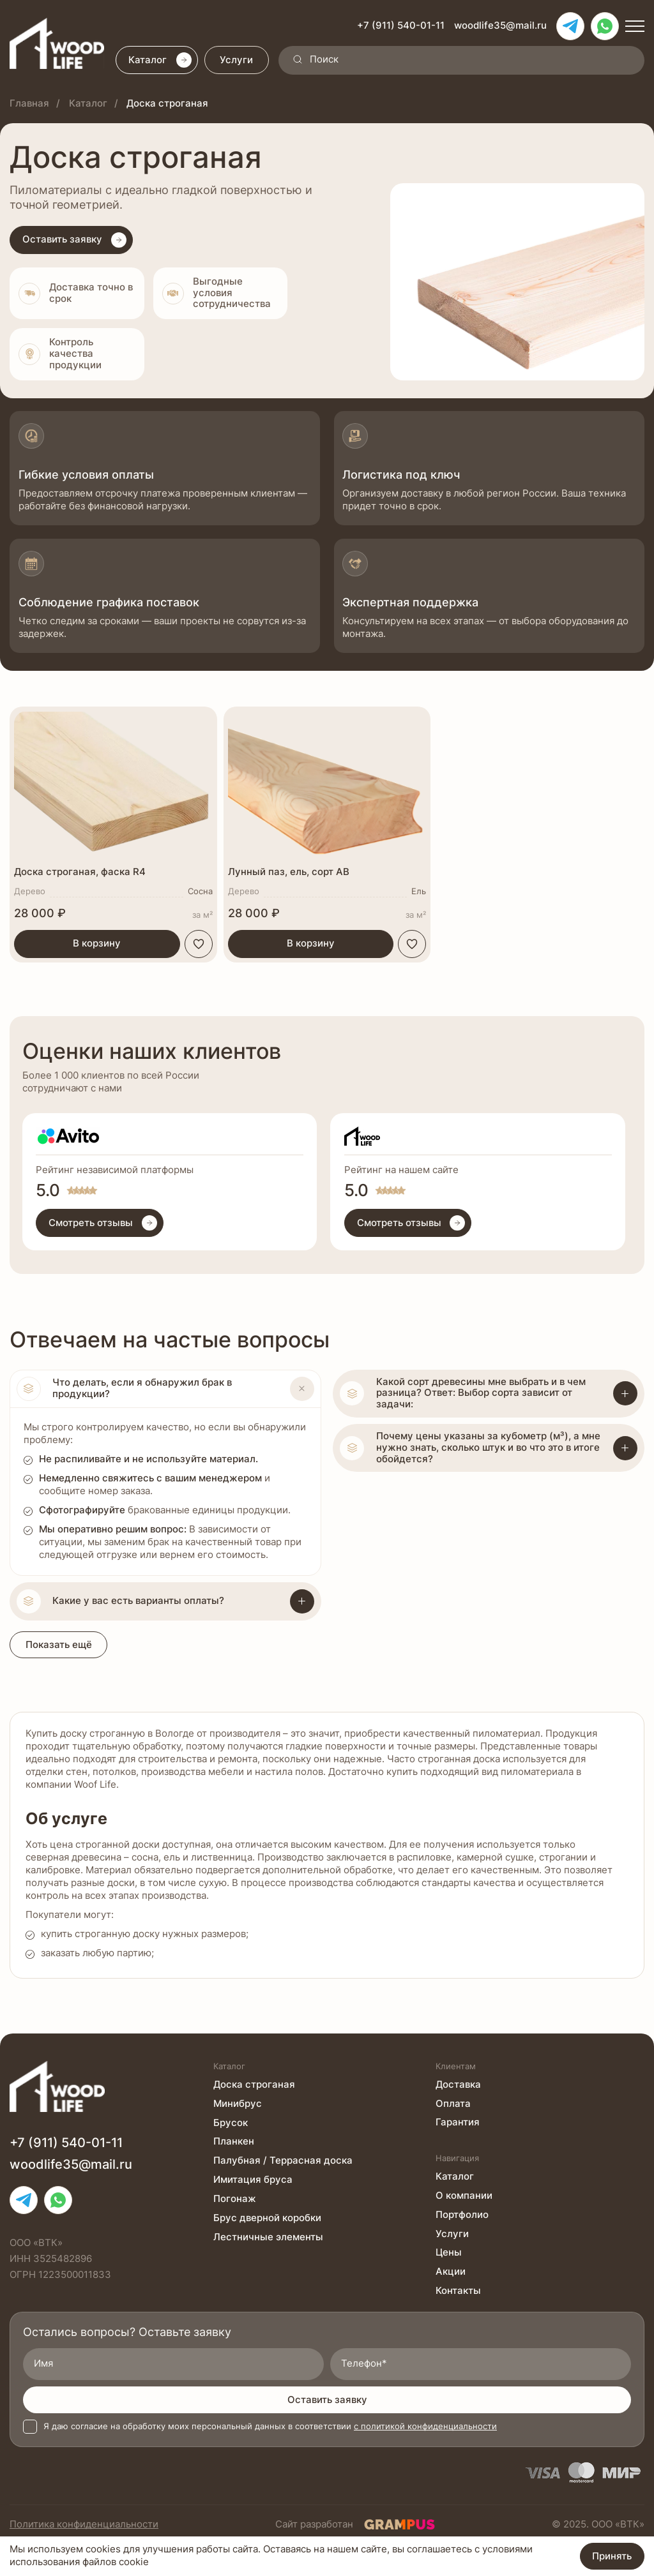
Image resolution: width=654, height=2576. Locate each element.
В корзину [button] (97, 944)
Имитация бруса (253, 2179)
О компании (464, 2195)
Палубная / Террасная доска (283, 2160)
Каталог (161, 60)
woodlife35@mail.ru (500, 26)
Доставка (458, 2084)
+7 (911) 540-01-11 (401, 26)
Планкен (233, 2141)
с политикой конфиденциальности (425, 2426)
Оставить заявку (327, 2400)
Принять (612, 2556)
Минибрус (237, 2103)
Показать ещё (59, 1646)
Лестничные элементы (268, 2237)
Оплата (453, 2103)
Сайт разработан (355, 2524)
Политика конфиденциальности (84, 2524)
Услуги (237, 60)
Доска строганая (254, 2084)
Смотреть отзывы (103, 1224)
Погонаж (234, 2199)
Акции (451, 2271)
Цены (449, 2252)
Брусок (230, 2122)
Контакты (458, 2290)
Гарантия (458, 2122)
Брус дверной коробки (267, 2218)
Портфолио (462, 2214)
